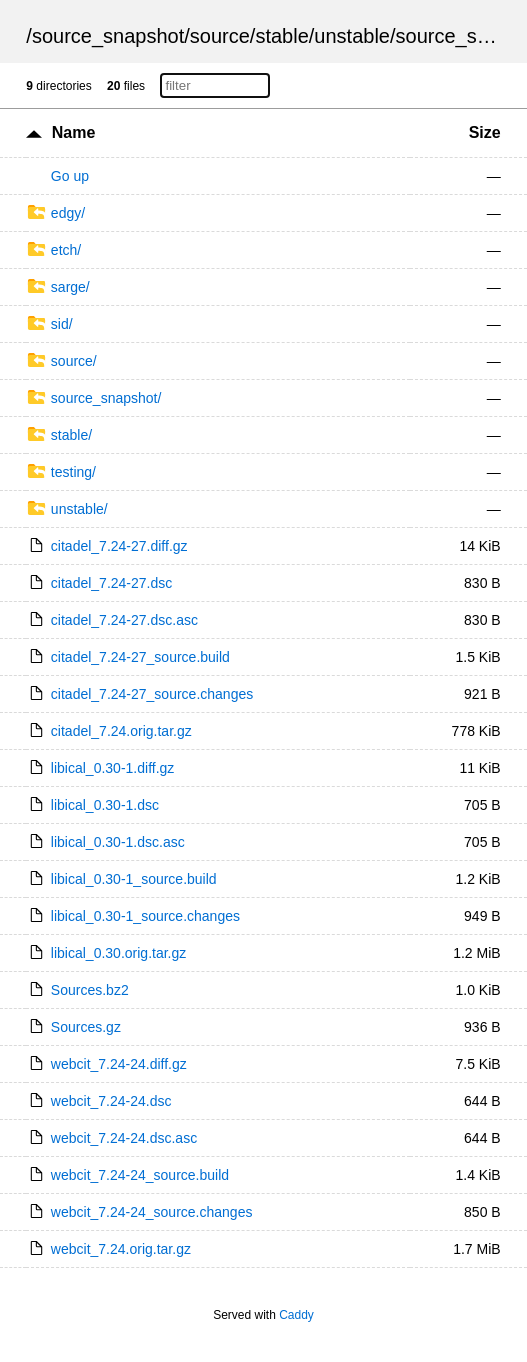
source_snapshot (108, 36)
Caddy (296, 1315)
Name (74, 132)
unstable (352, 36)
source (220, 36)
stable (281, 36)
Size (485, 132)
